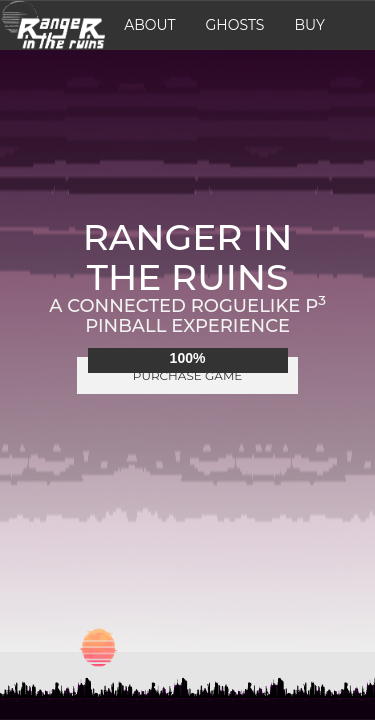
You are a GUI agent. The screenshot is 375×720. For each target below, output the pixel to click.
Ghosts (235, 25)
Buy (309, 25)
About (149, 25)
